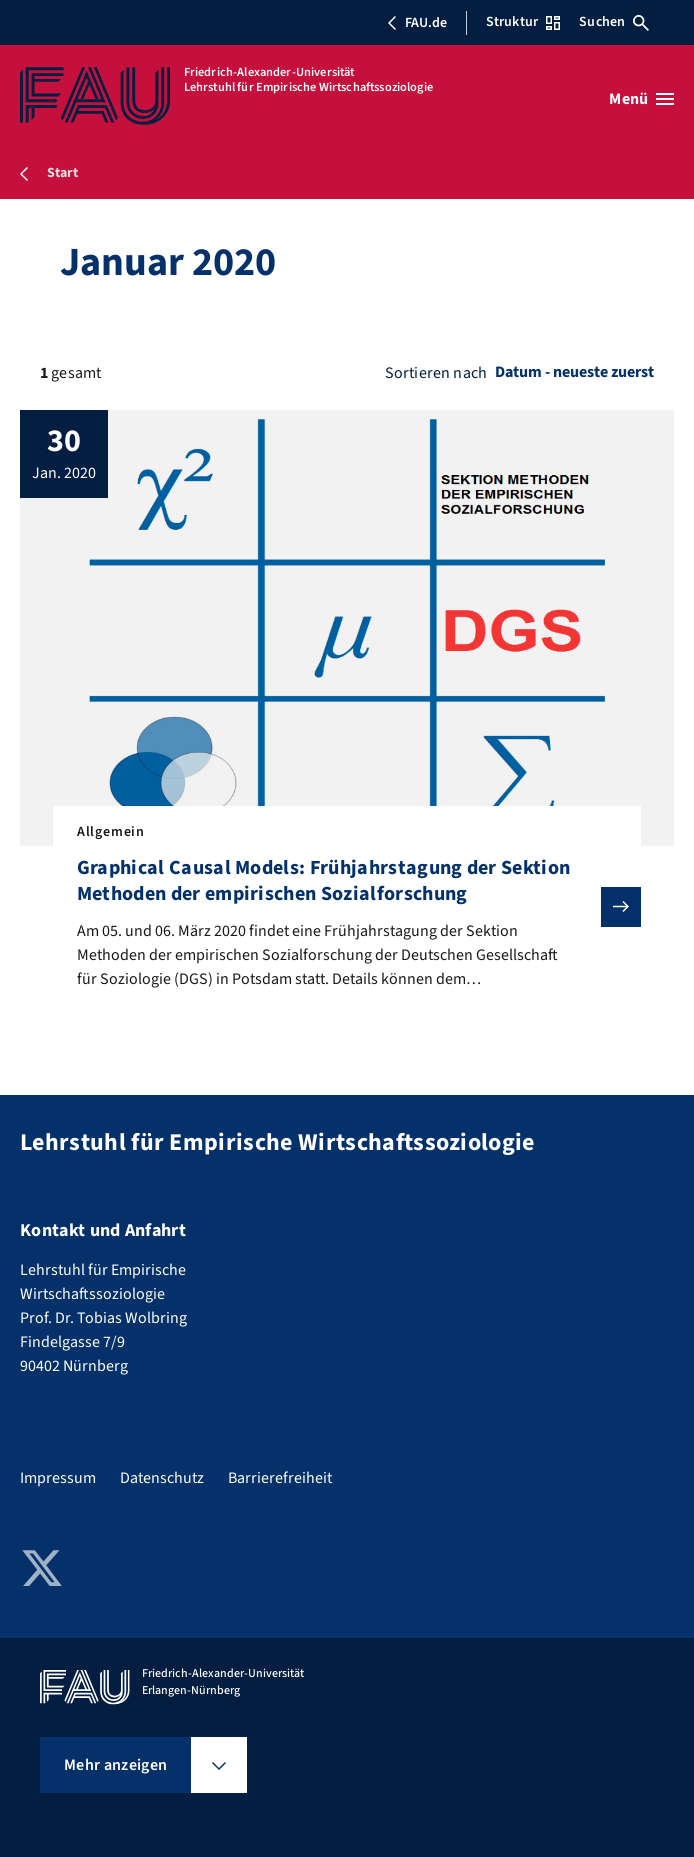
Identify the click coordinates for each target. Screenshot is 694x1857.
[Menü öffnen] (641, 99)
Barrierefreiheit (280, 1478)
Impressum (58, 1478)
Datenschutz (162, 1478)
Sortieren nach (436, 373)
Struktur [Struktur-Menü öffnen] (523, 22)
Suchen (614, 22)
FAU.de (417, 23)
